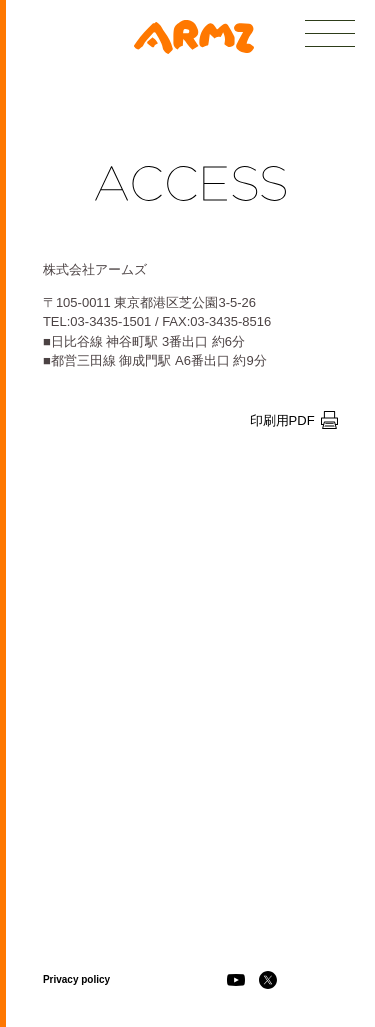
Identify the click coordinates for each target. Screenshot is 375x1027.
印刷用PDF (294, 420)
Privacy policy (76, 979)
